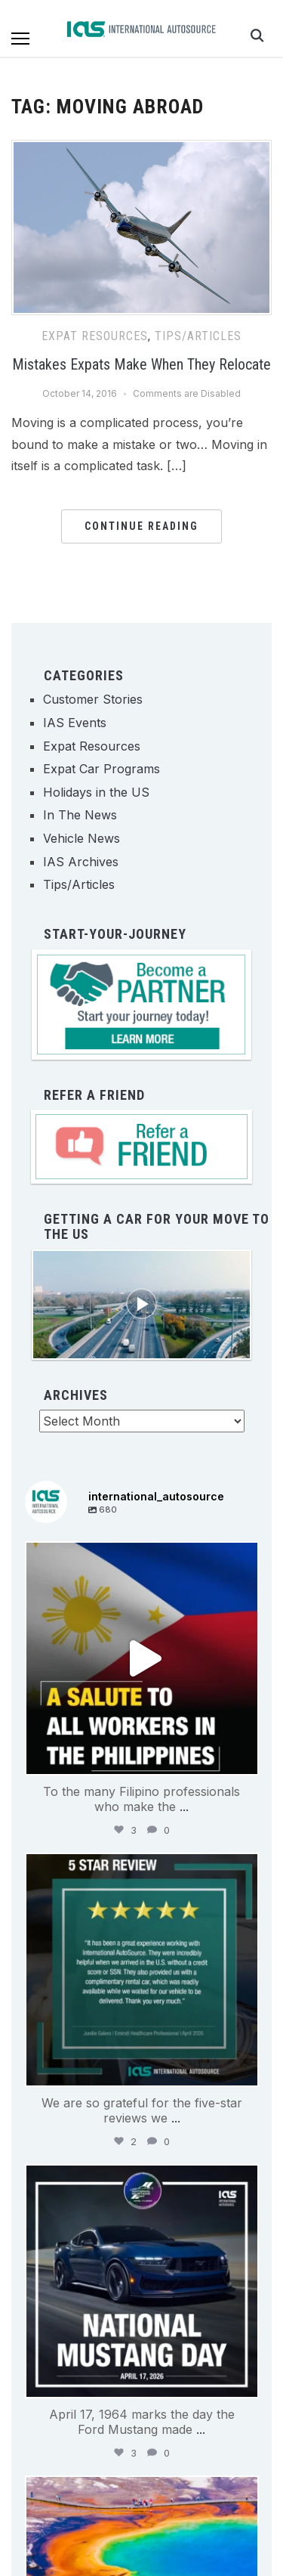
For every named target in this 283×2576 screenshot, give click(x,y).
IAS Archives (80, 861)
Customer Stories (93, 699)
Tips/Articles (198, 336)
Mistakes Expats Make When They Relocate (141, 364)
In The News (80, 814)
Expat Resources (95, 336)
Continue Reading (141, 526)
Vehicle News (81, 838)
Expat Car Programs (101, 768)
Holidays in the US (96, 792)
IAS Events (74, 722)
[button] (20, 38)
